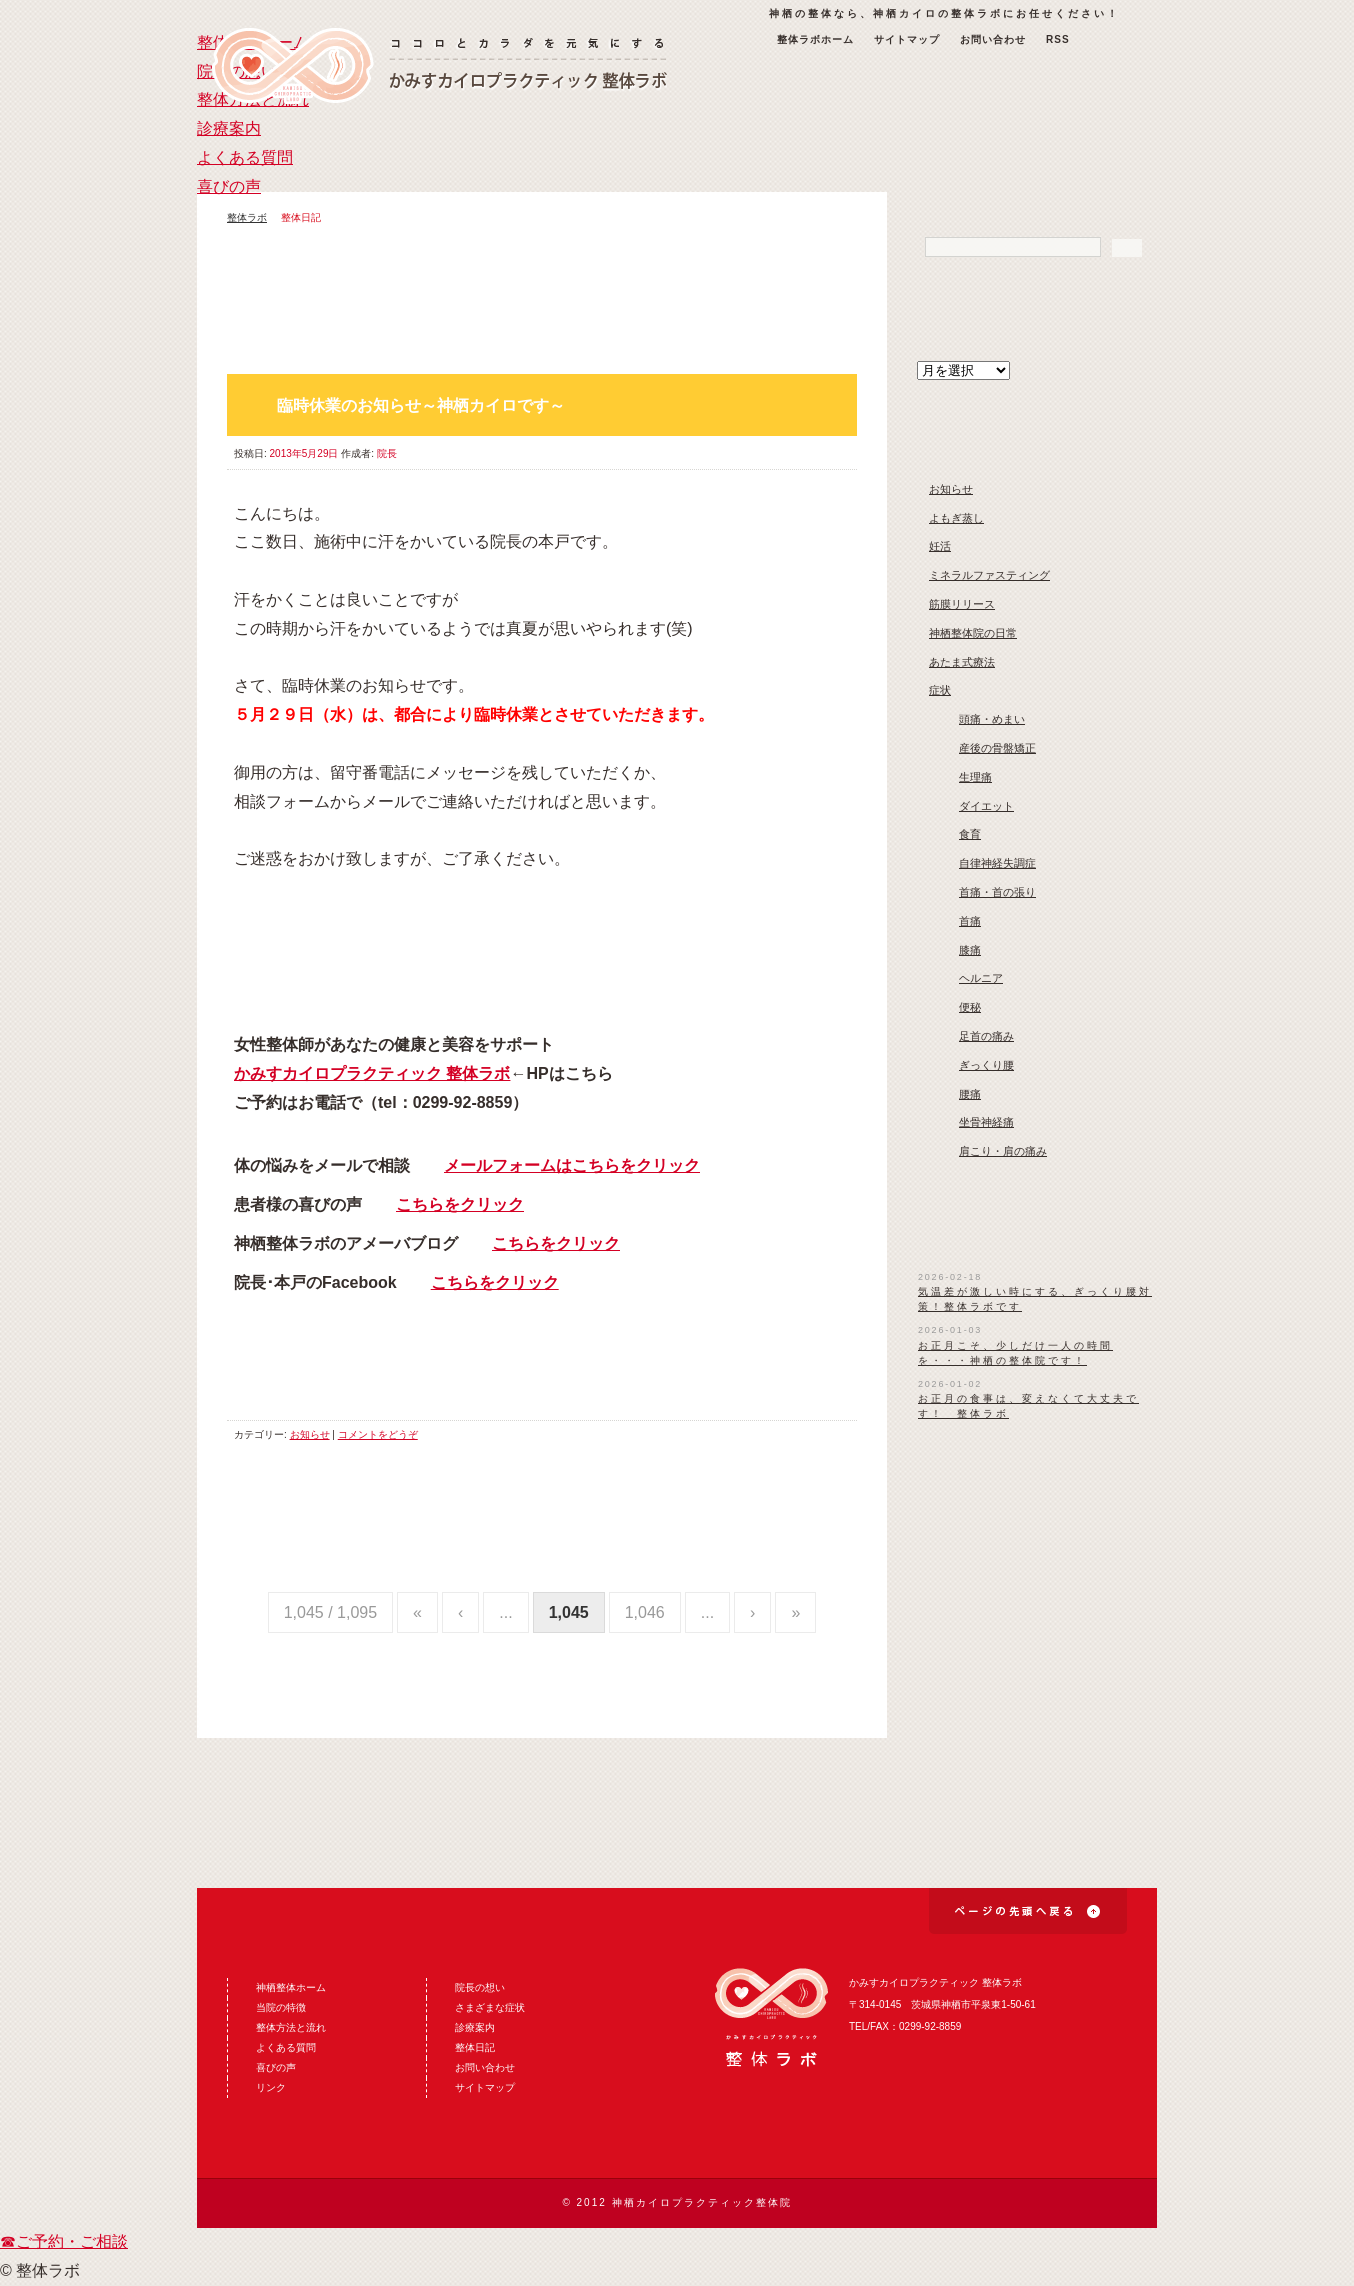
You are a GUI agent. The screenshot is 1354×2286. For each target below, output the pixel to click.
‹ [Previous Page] (460, 1612)
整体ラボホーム (815, 39)
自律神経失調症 (997, 863)
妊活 (940, 546)
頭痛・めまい (992, 719)
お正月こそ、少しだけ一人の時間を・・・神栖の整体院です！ (1015, 1353)
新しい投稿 (785, 351)
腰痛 (970, 1094)
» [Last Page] (795, 1612)
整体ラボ (247, 217)
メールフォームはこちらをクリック (572, 1165)
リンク (271, 2087)
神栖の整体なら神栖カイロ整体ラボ (439, 66)
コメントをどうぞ (378, 1434)
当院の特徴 (281, 2007)
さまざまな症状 (490, 2007)
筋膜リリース (962, 604)
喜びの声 (1077, 147)
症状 (940, 690)
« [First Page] (417, 1612)
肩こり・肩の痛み (1003, 1151)
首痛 (970, 921)
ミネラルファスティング (989, 575)
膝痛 (970, 950)
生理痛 (975, 777)
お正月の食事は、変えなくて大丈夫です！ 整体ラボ (1028, 1406)
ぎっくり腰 (986, 1065)
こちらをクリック (460, 1204)
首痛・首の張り (997, 892)
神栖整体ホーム (291, 1987)
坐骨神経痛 (986, 1122)
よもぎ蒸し (956, 518)
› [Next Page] (752, 1612)
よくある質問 (917, 147)
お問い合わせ (993, 39)
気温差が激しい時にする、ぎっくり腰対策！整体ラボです (1035, 1299)
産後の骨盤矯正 (997, 748)
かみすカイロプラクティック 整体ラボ (372, 1073)
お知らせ (310, 1434)
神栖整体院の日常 (973, 633)
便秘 (970, 1007)
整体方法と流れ (597, 147)
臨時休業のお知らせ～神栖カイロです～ (421, 405)
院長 (387, 453)
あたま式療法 (962, 662)
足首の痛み (986, 1036)
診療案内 (757, 147)
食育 (970, 834)
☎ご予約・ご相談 (64, 2241)
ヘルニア (981, 978)
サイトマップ (907, 39)
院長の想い (437, 147)
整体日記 (475, 2047)
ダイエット (986, 806)
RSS (1058, 39)
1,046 (645, 1612)
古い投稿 (835, 351)
